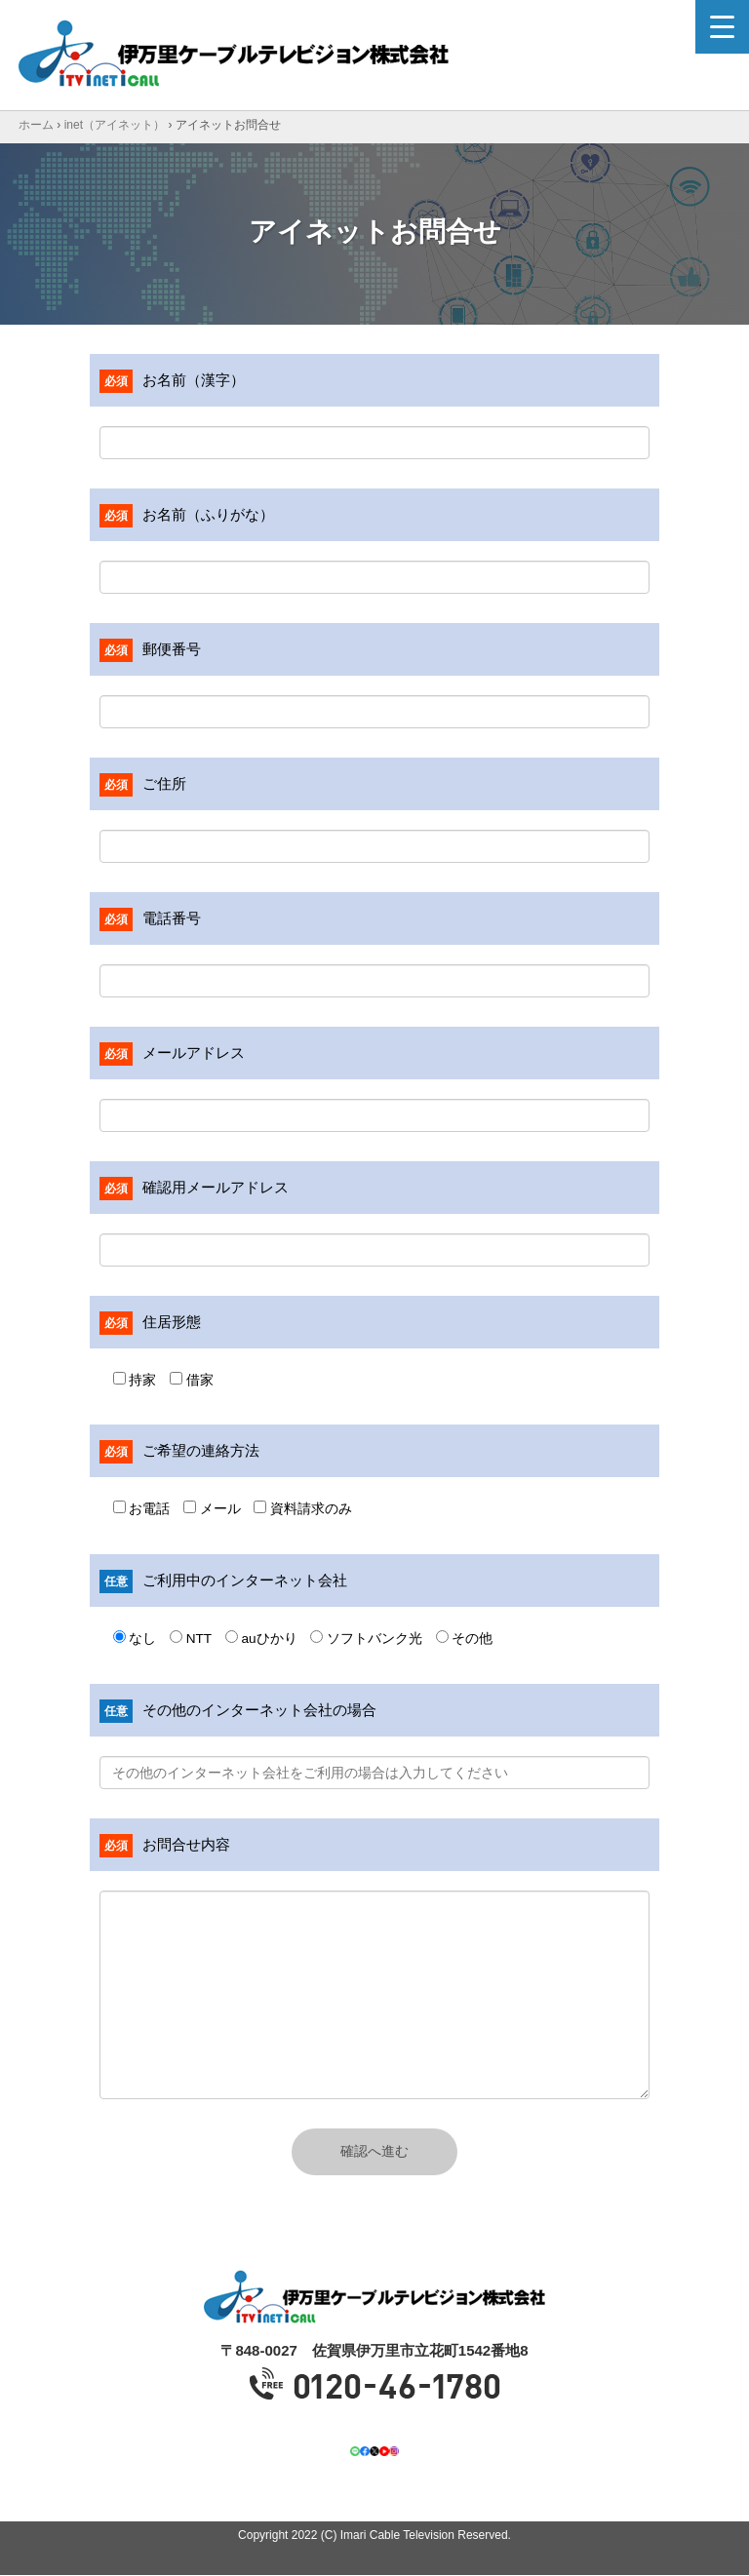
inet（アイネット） (114, 125)
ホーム (36, 125)
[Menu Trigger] (722, 27)
